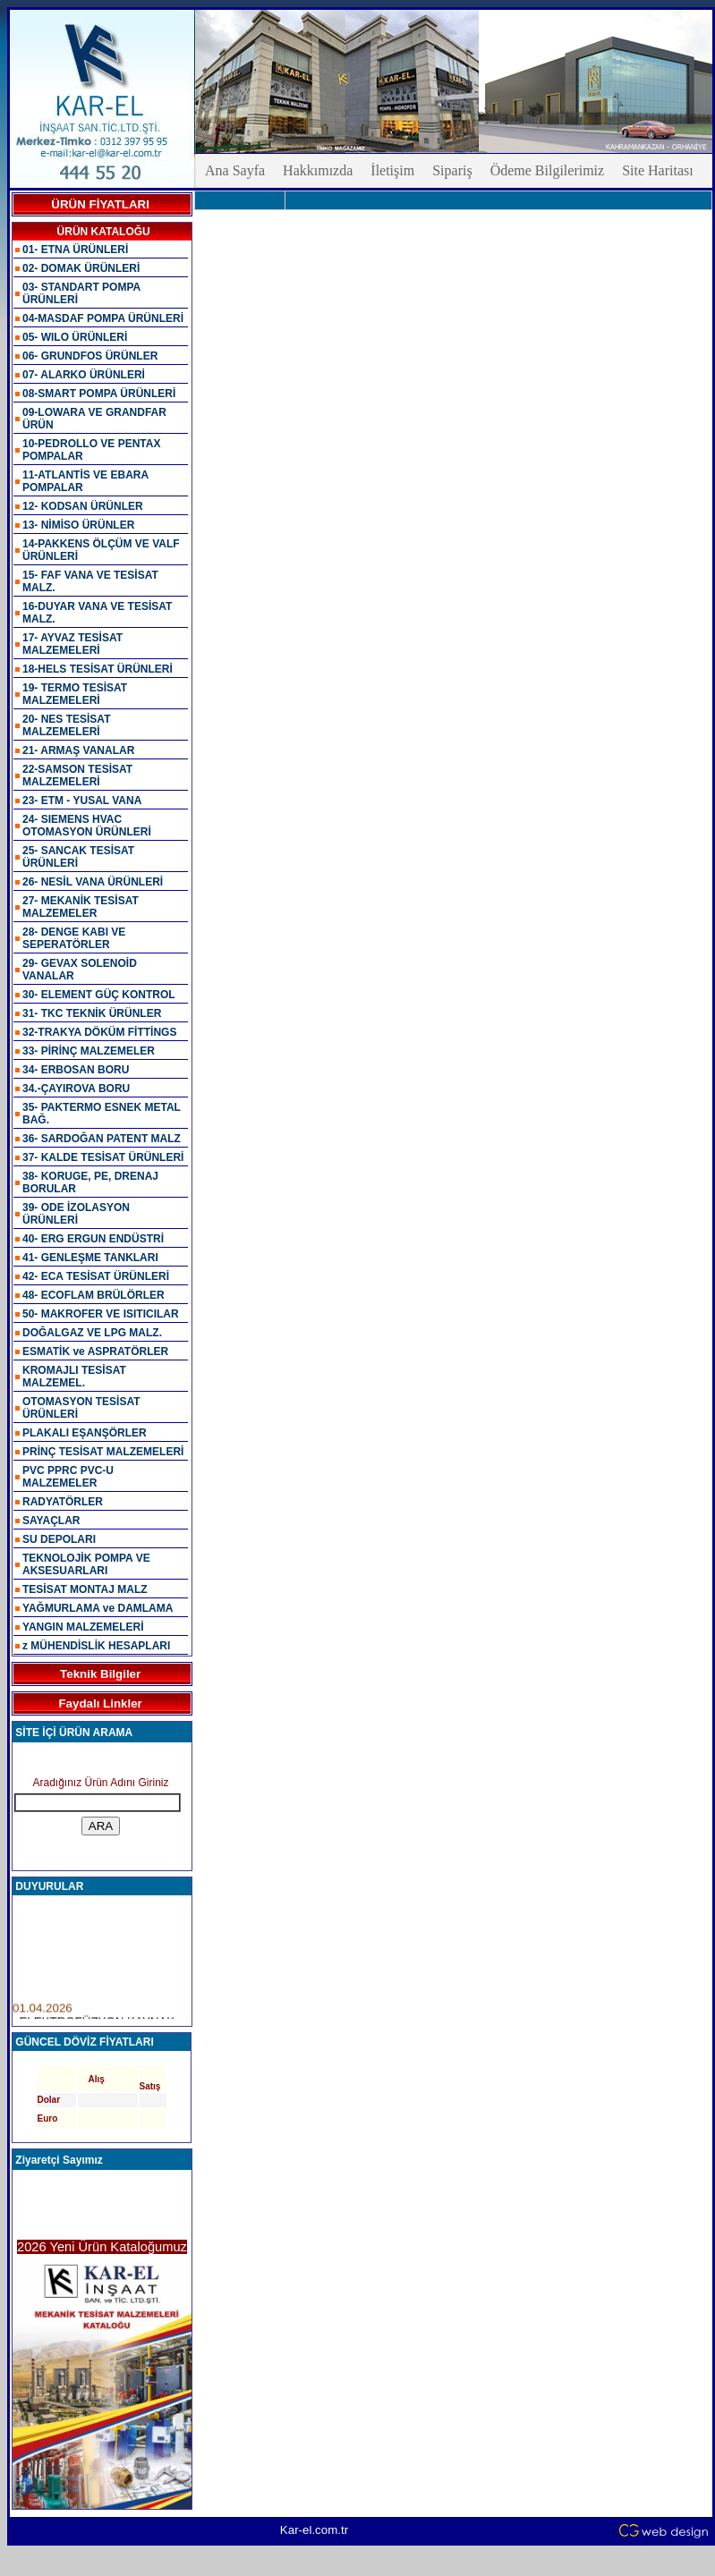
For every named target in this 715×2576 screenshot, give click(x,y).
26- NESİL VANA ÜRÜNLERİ (92, 882)
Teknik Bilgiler (100, 1674)
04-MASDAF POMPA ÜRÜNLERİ (102, 318)
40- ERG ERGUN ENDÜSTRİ (93, 1239)
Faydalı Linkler (99, 1703)
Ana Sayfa (235, 170)
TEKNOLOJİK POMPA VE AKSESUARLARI (86, 1564)
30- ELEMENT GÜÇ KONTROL (98, 994)
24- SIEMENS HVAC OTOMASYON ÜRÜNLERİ (86, 825)
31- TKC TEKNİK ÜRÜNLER (91, 1013)
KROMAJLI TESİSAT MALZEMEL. (74, 1376)
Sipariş (452, 170)
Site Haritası (658, 170)
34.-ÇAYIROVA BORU (76, 1088)
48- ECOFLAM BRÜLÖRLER (93, 1295)
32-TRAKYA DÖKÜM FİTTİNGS (99, 1032)
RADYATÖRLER (62, 1502)
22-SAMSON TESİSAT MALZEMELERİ (77, 775)
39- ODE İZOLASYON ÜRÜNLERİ (76, 1213)
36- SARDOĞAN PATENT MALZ (101, 1138)
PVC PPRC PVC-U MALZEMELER (68, 1476)
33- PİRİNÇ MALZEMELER (88, 1051)
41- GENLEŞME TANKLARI (90, 1257)
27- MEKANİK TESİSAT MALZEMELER (80, 906)
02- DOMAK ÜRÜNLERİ (81, 268)
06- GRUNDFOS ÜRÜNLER (89, 356)
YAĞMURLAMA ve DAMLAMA (97, 1608)
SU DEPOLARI (59, 1539)
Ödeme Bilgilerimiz (547, 170)
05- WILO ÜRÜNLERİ (74, 337)
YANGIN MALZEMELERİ (83, 1627)
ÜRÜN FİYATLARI (100, 204)
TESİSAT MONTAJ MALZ (85, 1589)
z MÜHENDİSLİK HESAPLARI (96, 1646)
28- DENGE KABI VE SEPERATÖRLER (73, 938)
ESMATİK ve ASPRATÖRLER (95, 1351)
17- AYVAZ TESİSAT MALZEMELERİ (72, 644)
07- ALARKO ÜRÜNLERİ (83, 375)
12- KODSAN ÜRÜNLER (82, 506)
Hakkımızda (318, 170)
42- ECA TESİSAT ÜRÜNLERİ (95, 1276)
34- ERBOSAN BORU (75, 1069)
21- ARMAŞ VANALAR (78, 750)
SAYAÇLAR (51, 1520)
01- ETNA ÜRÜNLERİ (75, 249)
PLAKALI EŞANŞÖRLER (84, 1433)
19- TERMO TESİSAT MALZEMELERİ (74, 694)
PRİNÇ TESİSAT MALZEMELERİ (102, 1451)
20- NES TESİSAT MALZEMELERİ (66, 725)
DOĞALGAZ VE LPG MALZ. (92, 1332)
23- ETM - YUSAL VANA (81, 800)
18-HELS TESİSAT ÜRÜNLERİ (97, 669)
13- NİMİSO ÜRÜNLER (78, 525)
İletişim (392, 170)
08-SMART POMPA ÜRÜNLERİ (98, 393)
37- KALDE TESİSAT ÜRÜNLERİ (102, 1157)
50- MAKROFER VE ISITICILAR (100, 1314)
